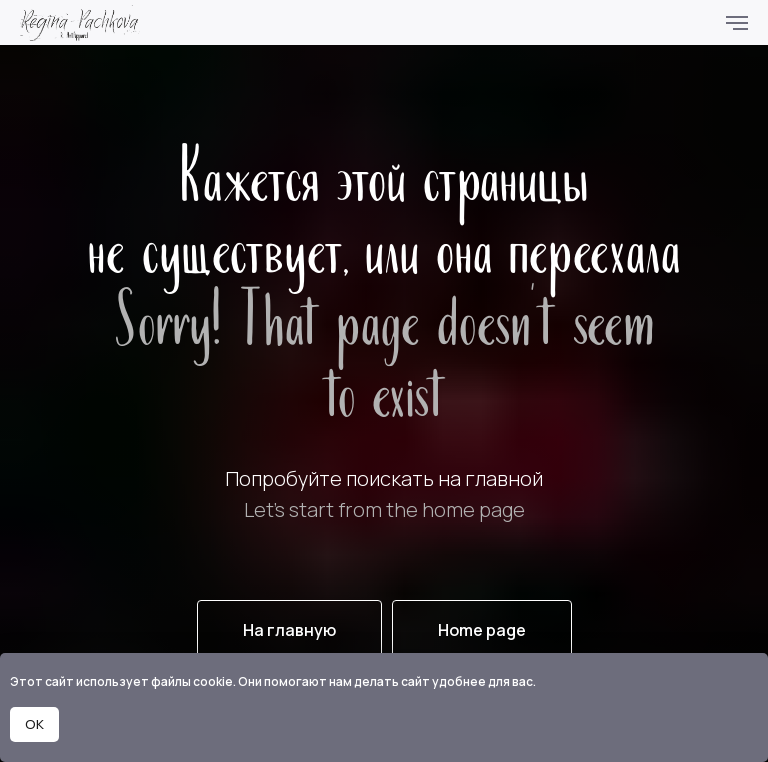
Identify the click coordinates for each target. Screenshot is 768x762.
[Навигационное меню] (737, 23)
